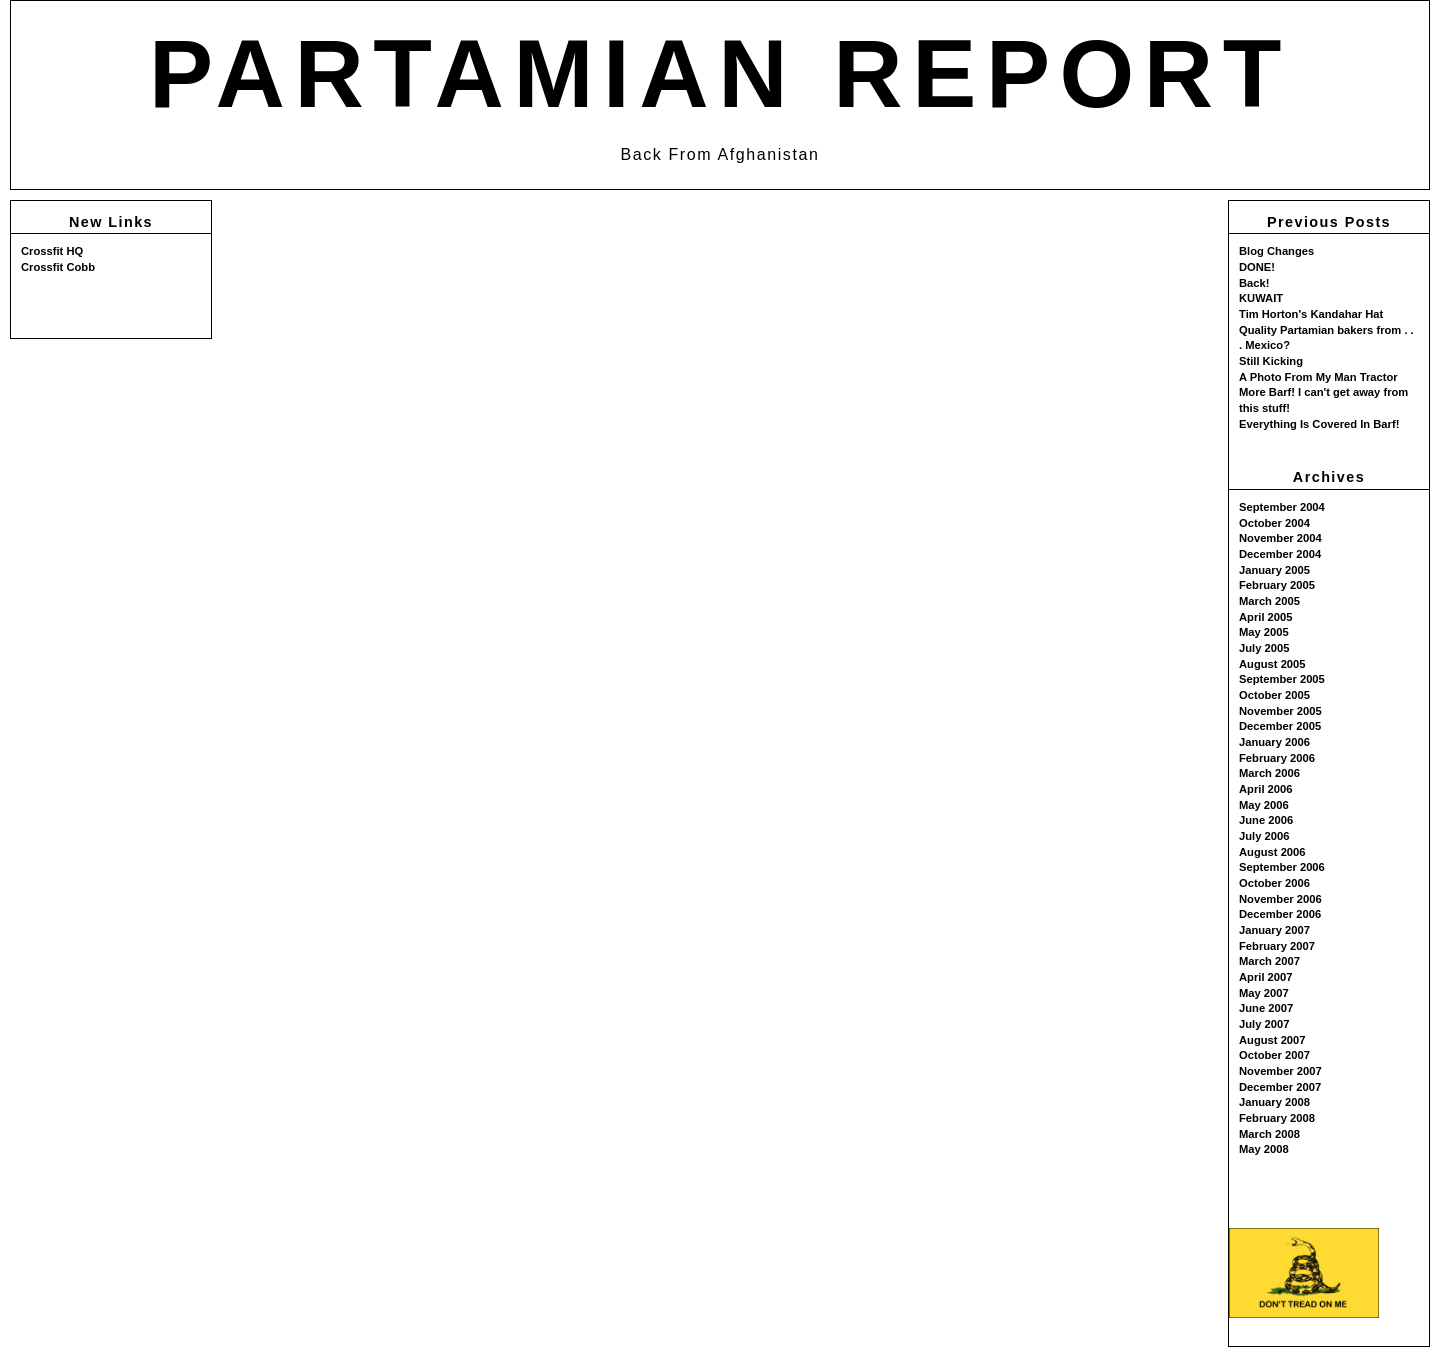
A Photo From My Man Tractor (1318, 377)
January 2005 (1274, 570)
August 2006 (1272, 852)
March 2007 (1269, 961)
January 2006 (1274, 742)
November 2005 (1280, 711)
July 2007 (1264, 1024)
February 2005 (1277, 585)
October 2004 (1274, 523)
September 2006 (1282, 867)
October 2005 (1274, 695)
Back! (1254, 283)
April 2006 (1265, 789)
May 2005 (1264, 632)
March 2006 (1269, 773)
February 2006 (1277, 758)
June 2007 (1266, 1008)
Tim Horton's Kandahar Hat (1311, 314)
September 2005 (1282, 679)
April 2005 (1265, 617)
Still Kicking (1271, 361)
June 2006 (1266, 820)
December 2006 (1280, 914)
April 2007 (1265, 977)
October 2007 (1274, 1055)
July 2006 (1264, 836)
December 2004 (1280, 554)
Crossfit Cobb (58, 267)
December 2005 (1280, 726)
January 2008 (1274, 1102)
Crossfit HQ (52, 251)
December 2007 (1280, 1087)
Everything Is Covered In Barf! (1319, 424)
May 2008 (1264, 1149)
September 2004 (1282, 507)
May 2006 (1264, 805)
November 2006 (1280, 899)
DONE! (1257, 267)
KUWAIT (1261, 298)
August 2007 (1272, 1040)
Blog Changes (1276, 251)
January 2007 (1274, 930)
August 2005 (1272, 664)
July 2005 (1264, 648)
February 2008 (1277, 1118)
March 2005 (1269, 601)
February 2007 (1277, 946)
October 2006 (1274, 883)
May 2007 (1264, 993)
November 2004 (1280, 538)
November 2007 (1280, 1071)
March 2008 (1269, 1134)
